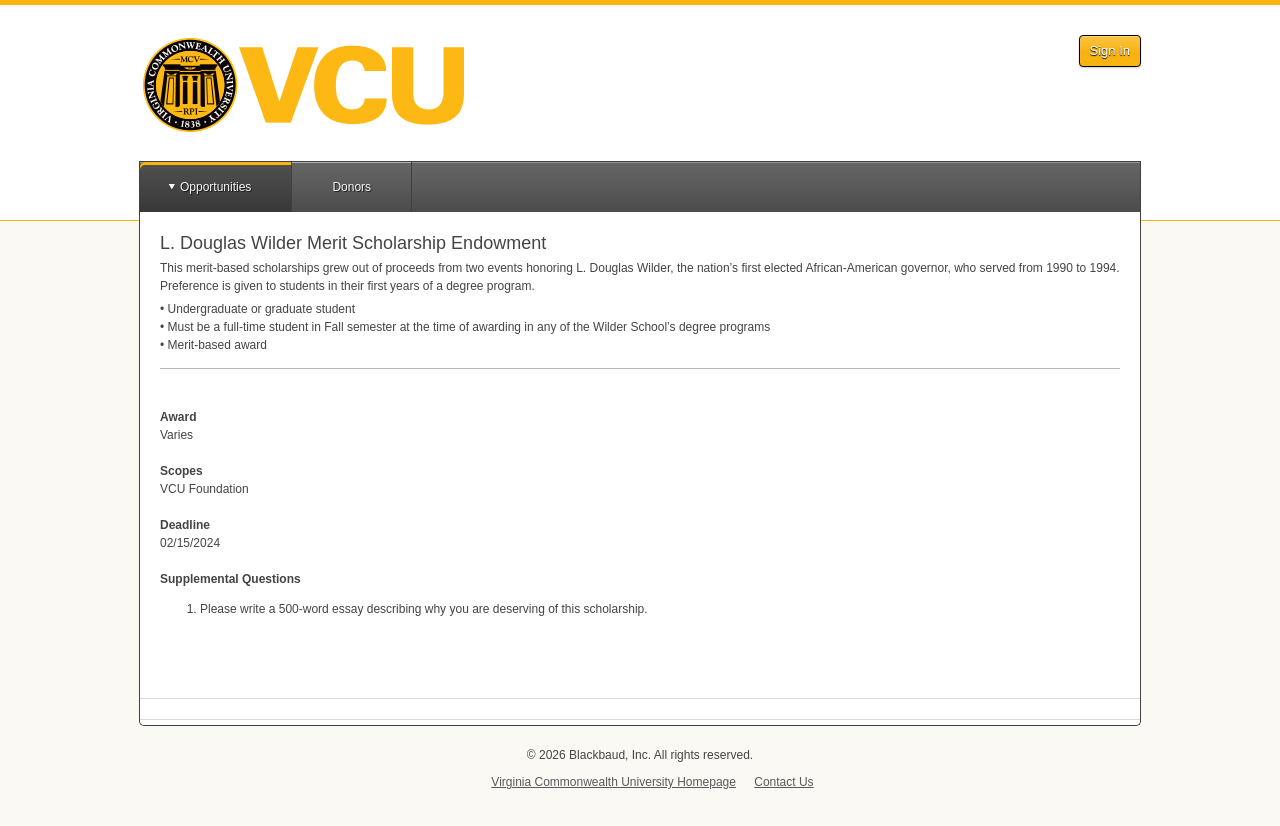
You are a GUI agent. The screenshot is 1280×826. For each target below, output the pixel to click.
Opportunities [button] (215, 187)
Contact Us (783, 782)
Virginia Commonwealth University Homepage (613, 782)
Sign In (1110, 50)
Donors (351, 187)
